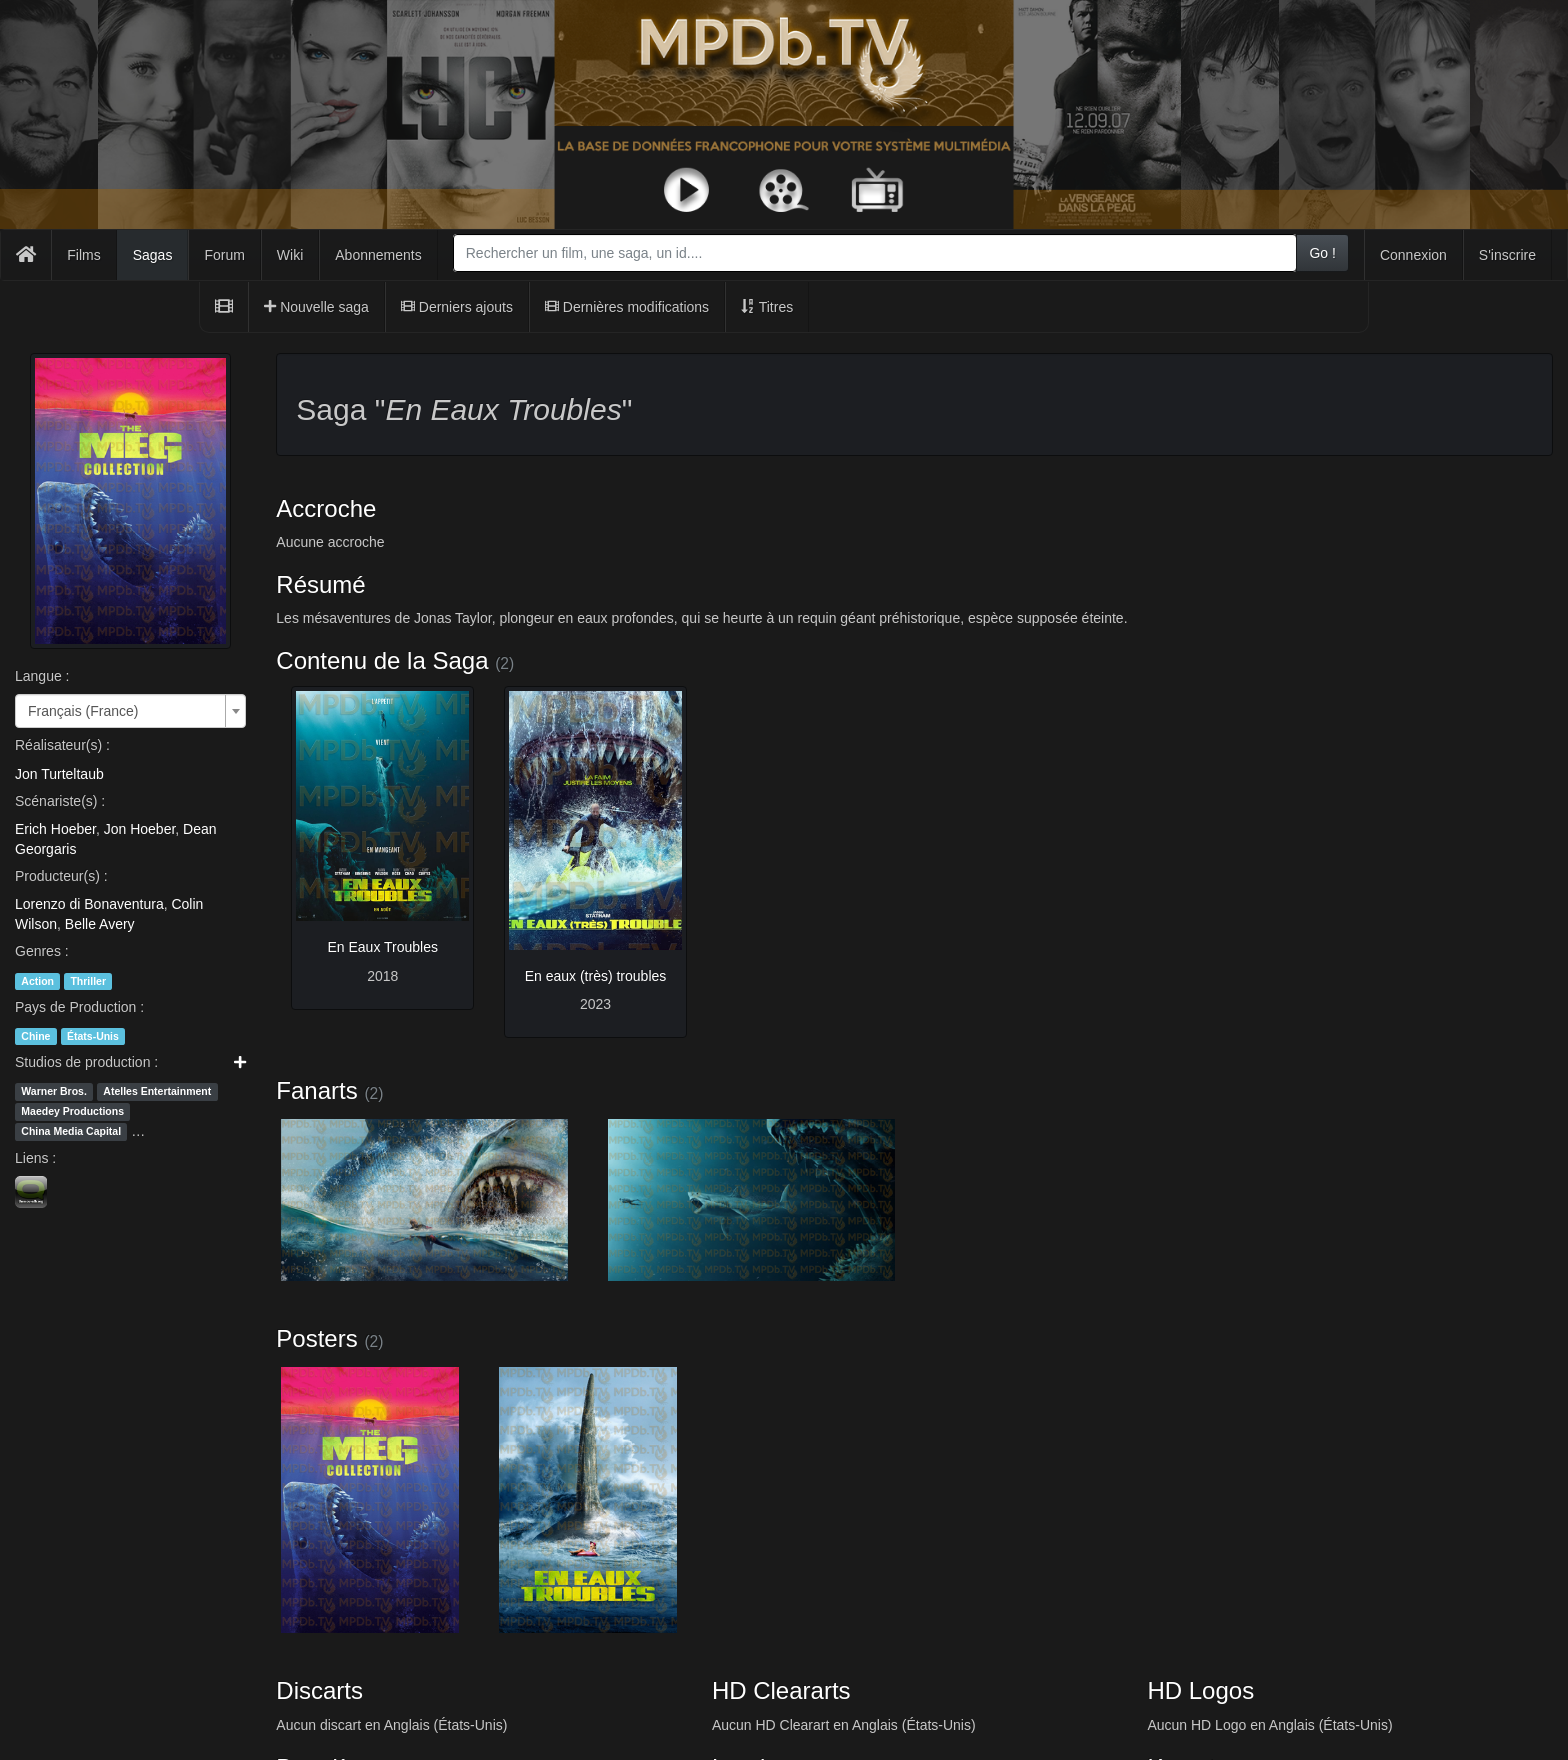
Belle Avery (100, 924)
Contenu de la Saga (382, 660)
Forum (224, 255)
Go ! (1322, 253)
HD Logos (1200, 1690)
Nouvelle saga (316, 307)
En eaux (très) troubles (596, 976)
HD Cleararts (781, 1690)
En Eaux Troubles (382, 947)
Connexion (1413, 255)
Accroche (326, 508)
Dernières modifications (627, 307)
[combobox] (875, 253)
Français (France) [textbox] (83, 711)
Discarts (319, 1690)
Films (83, 255)
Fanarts (316, 1090)
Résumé (320, 584)
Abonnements (378, 255)
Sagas (153, 255)
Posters (316, 1338)
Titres (767, 307)
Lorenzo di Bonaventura (89, 904)
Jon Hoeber (140, 829)
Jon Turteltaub (59, 774)
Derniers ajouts (457, 307)
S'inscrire (1507, 255)
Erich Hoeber (55, 829)
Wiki (290, 255)
